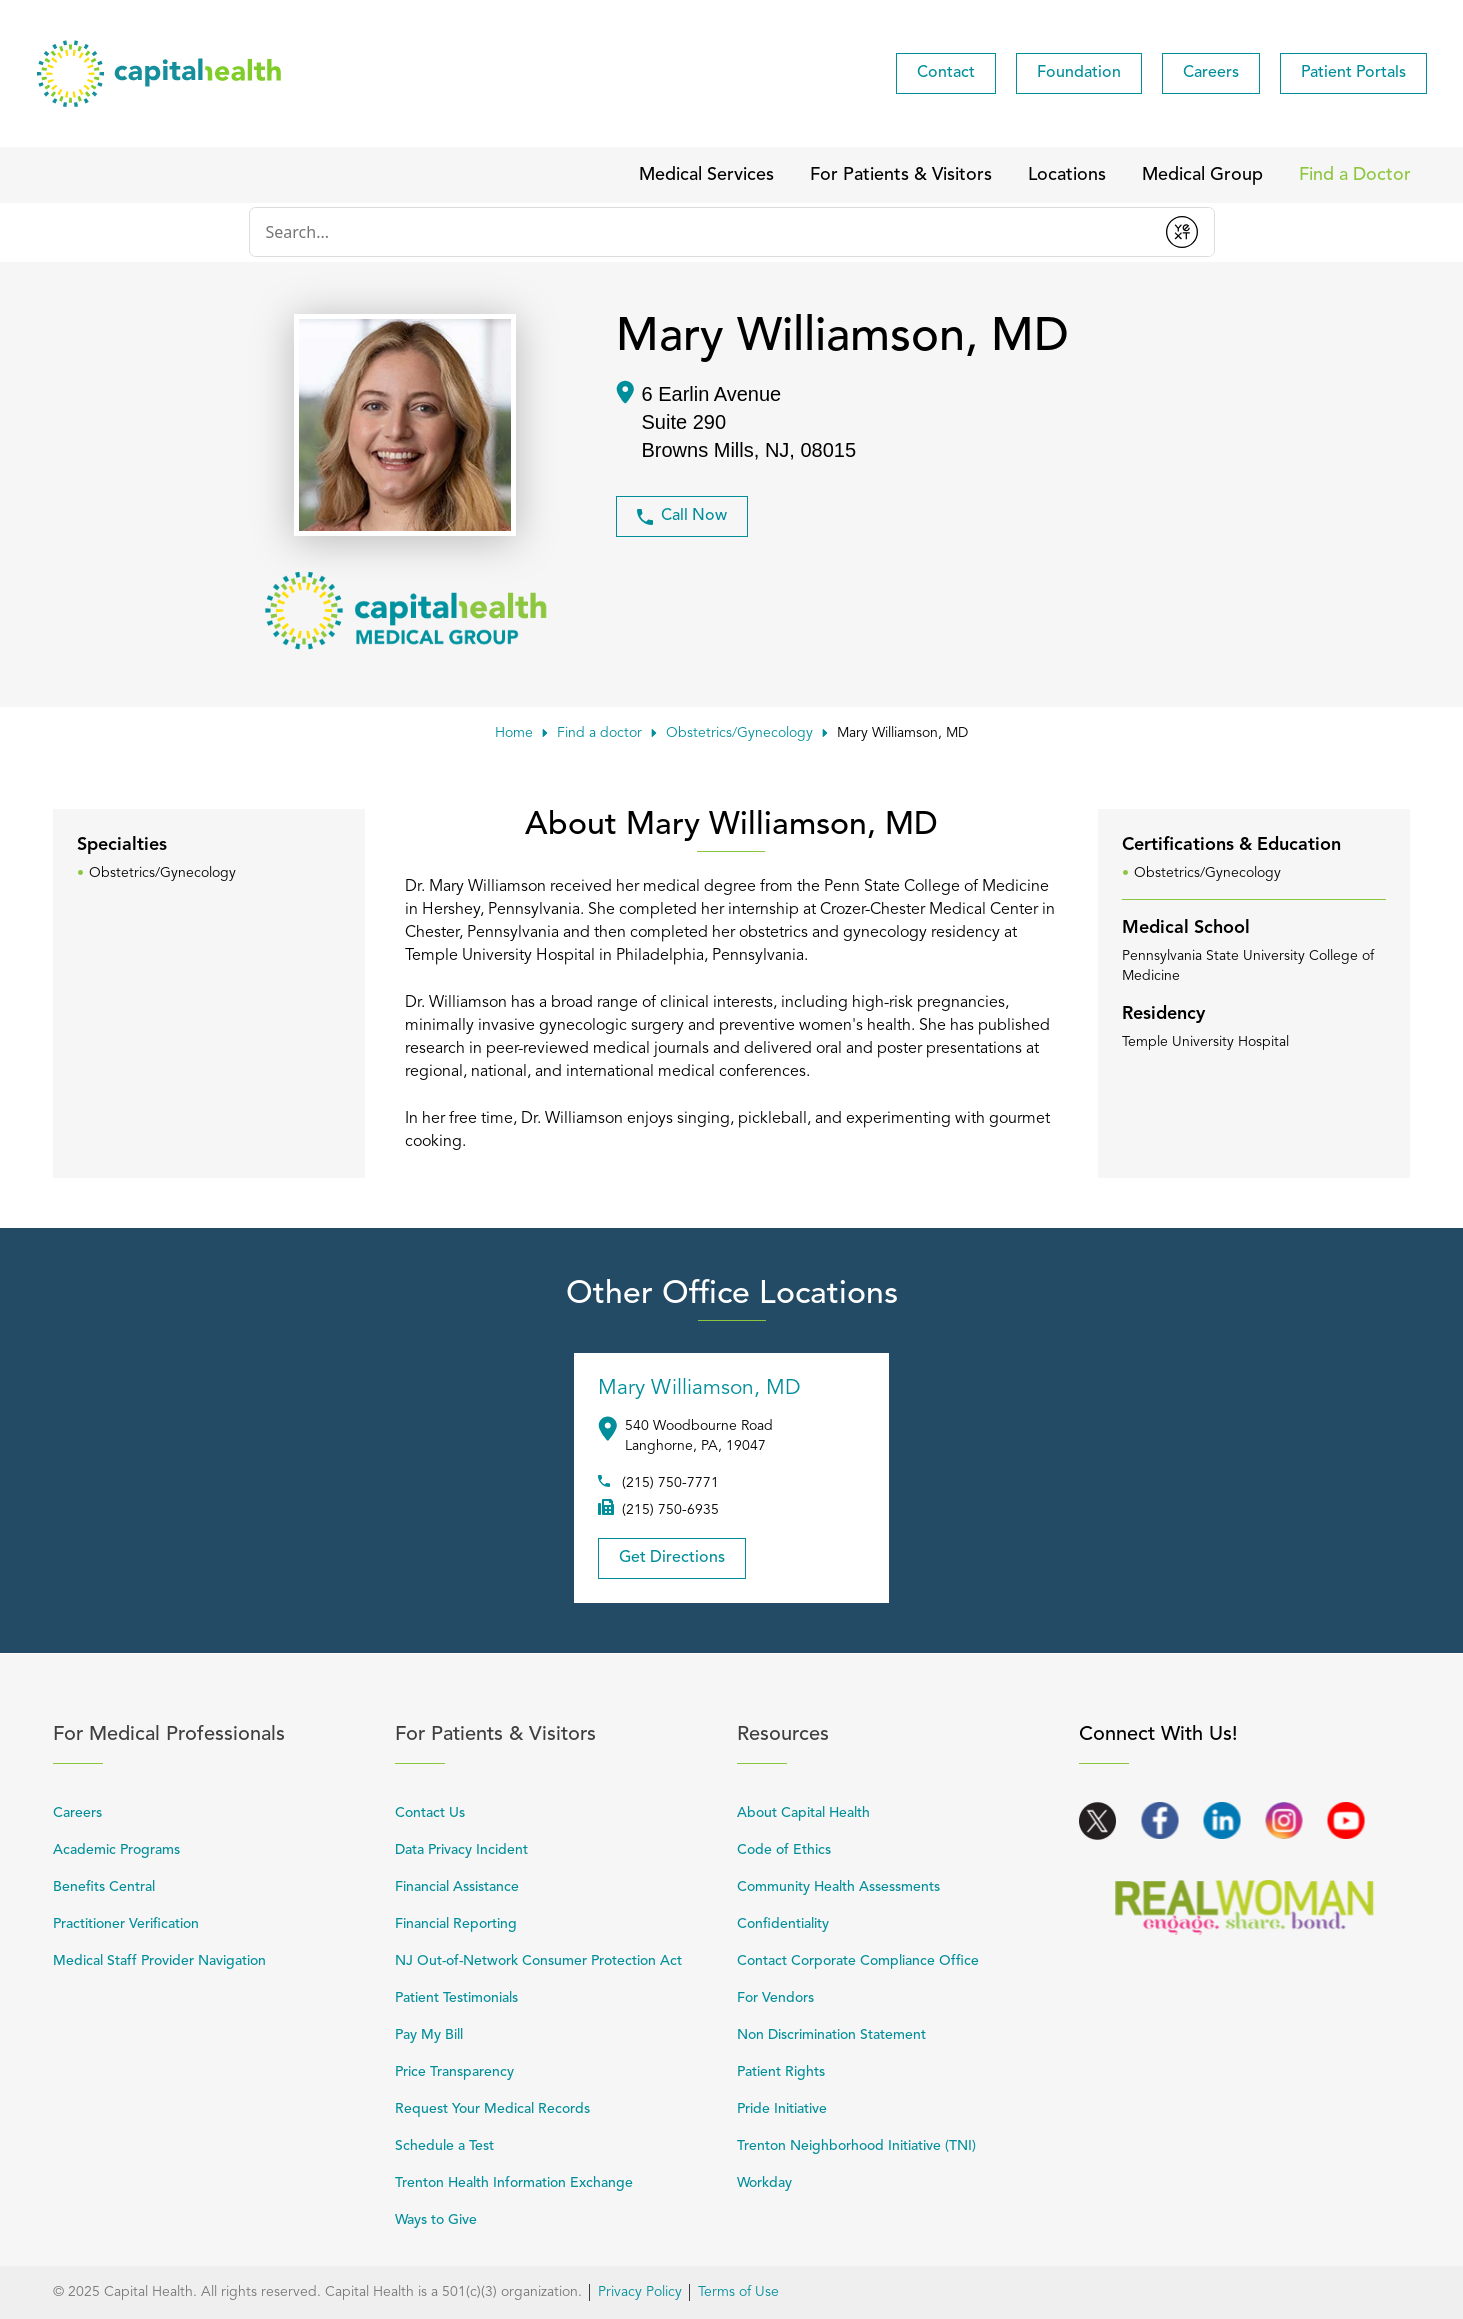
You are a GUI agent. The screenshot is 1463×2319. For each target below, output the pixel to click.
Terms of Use (738, 2292)
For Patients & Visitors (555, 1734)
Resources (897, 1734)
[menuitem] (946, 73)
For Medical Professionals (213, 1734)
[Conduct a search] (700, 232)
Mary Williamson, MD (699, 1388)
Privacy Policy (640, 2292)
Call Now (682, 516)
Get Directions (661, 1552)
